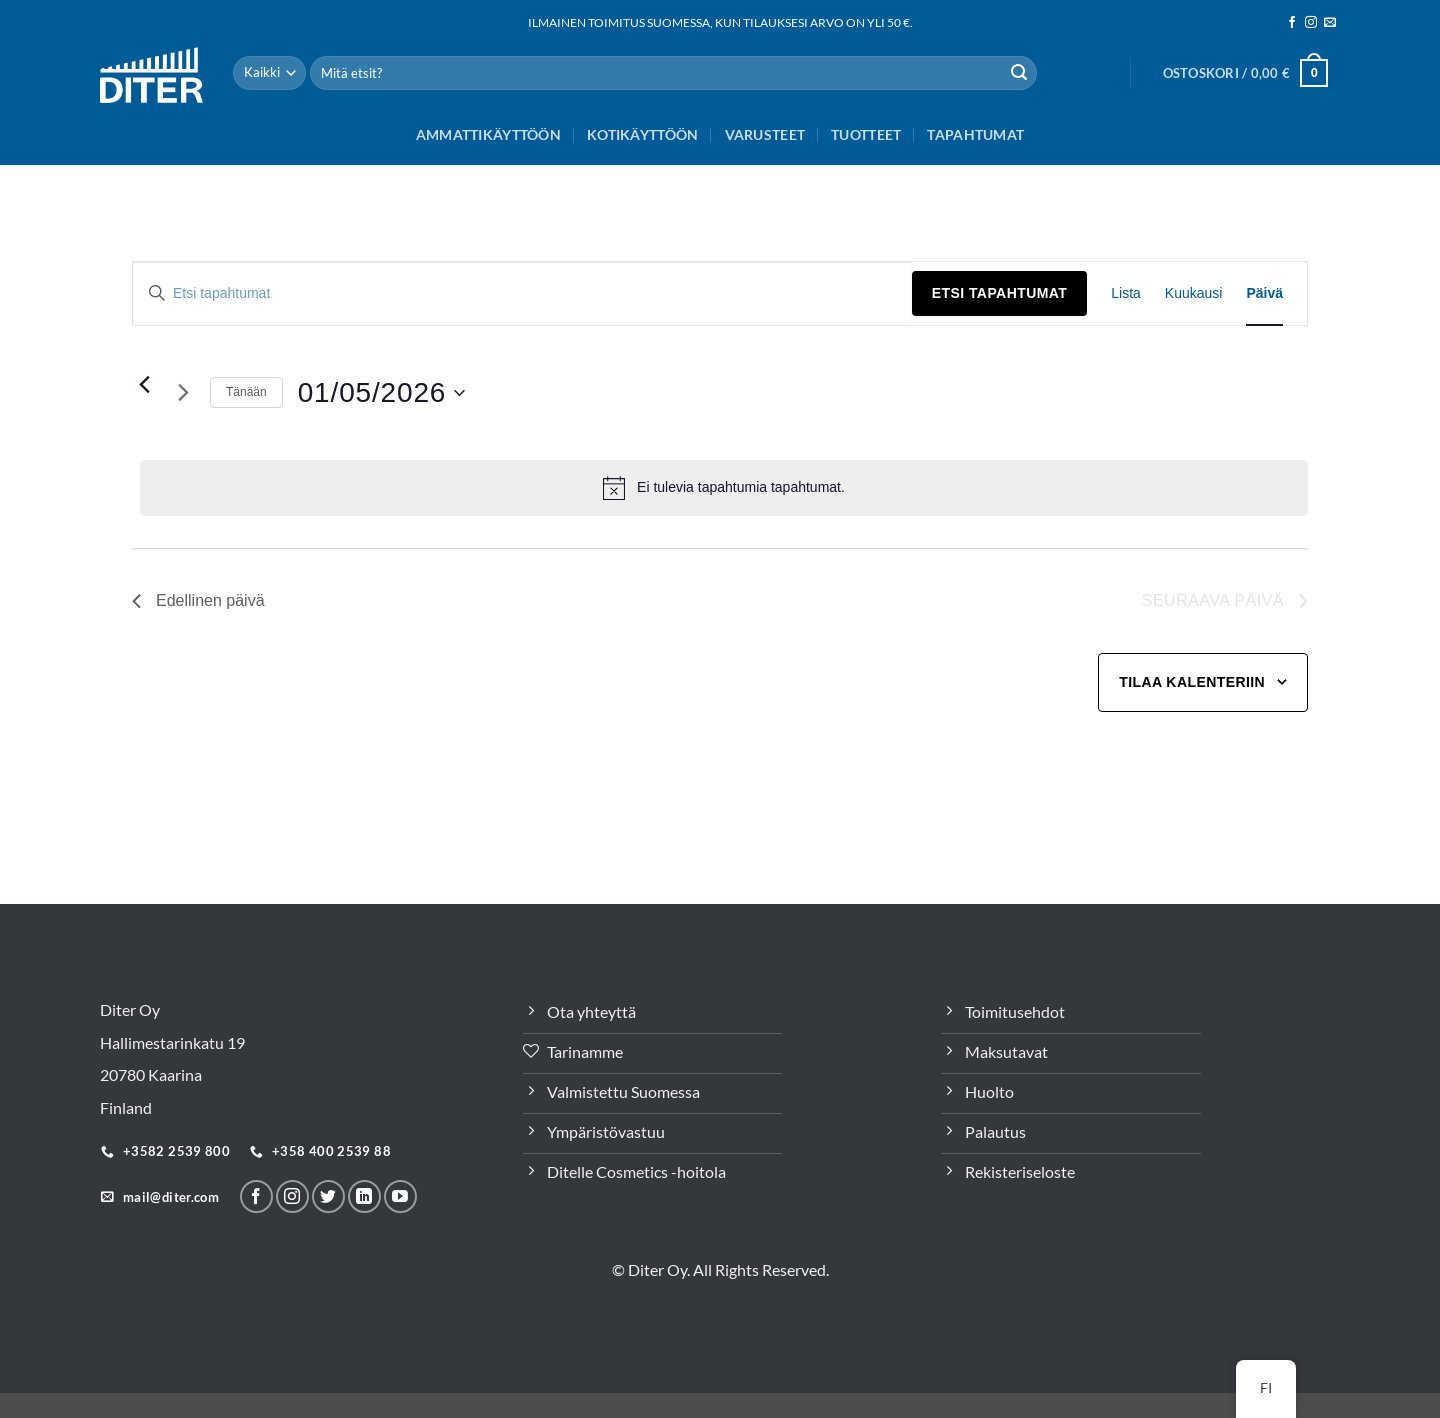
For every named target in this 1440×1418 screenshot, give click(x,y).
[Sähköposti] (1330, 23)
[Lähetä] (1019, 73)
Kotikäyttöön (642, 134)
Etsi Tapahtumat (999, 293)
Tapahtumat (975, 134)
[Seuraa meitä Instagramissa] (1311, 23)
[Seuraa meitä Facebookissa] (1292, 23)
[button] (1245, 73)
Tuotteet (866, 134)
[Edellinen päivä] (144, 385)
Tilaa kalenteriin (1192, 682)
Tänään (246, 392)
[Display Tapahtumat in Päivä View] (1264, 293)
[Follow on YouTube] (400, 1196)
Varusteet (765, 134)
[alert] (724, 488)
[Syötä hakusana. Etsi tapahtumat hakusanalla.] (522, 293)
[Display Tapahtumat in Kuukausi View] (1194, 293)
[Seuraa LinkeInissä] (364, 1196)
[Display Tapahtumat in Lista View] (1126, 293)
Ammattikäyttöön (488, 134)
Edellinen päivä (198, 600)
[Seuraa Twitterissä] (328, 1196)
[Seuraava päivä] (183, 393)
